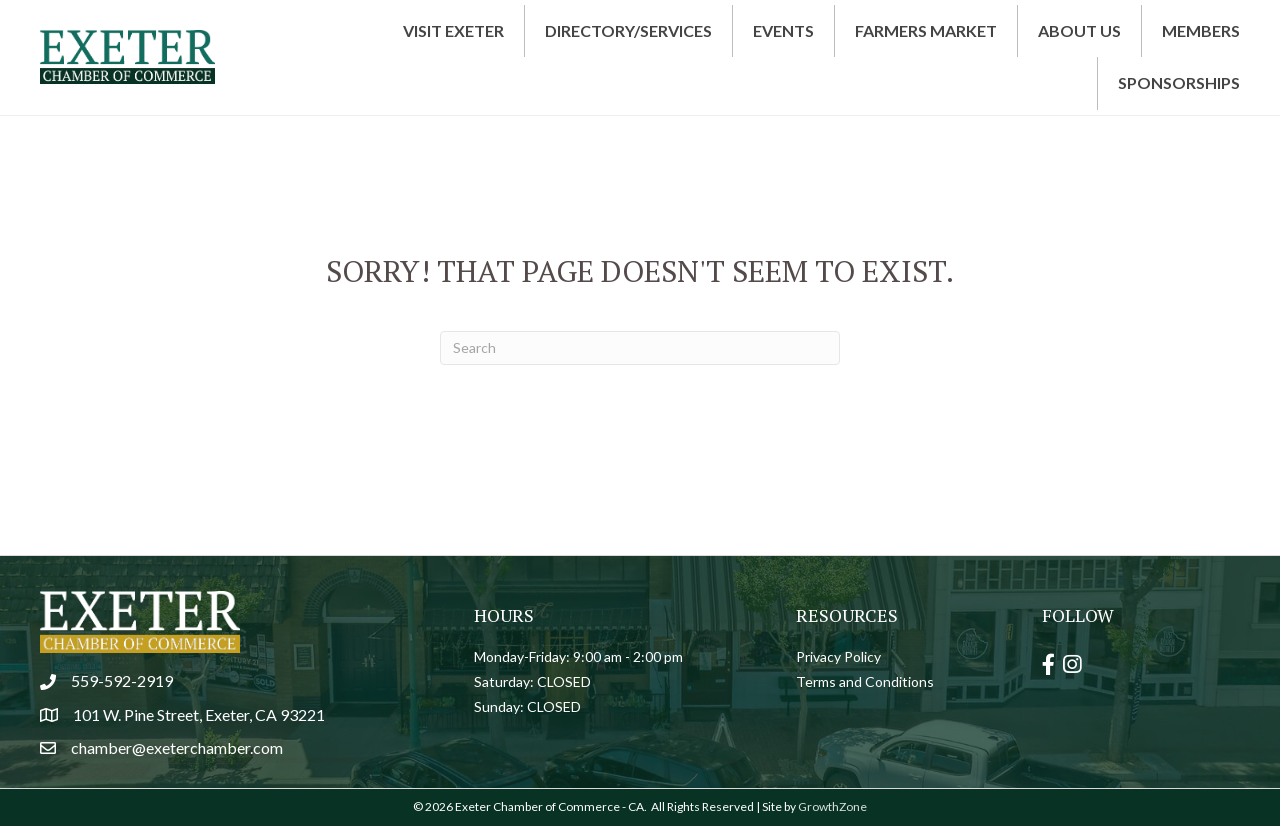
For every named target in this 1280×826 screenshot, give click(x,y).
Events (783, 30)
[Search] (640, 348)
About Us (1079, 30)
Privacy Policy (838, 656)
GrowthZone (832, 806)
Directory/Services (628, 30)
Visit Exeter (453, 30)
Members (1201, 30)
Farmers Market (926, 30)
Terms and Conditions (865, 681)
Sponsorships (1179, 82)
